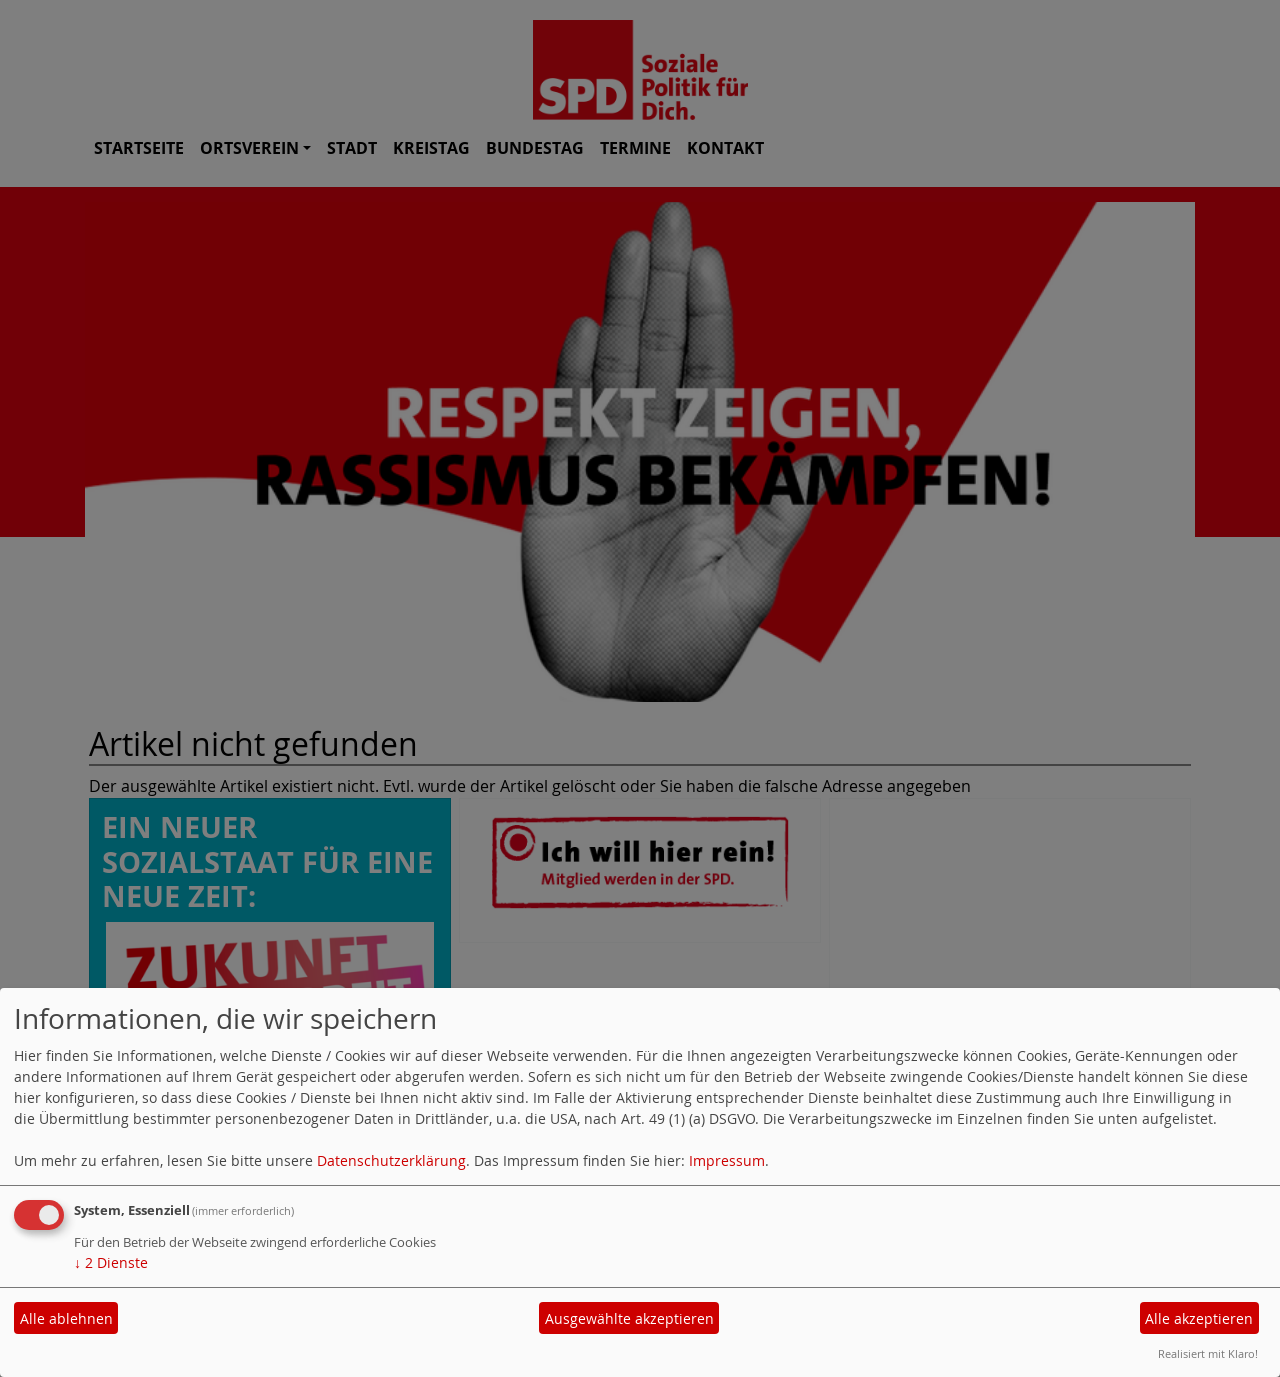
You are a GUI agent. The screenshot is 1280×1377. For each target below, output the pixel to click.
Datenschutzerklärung (391, 1160)
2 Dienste (111, 1262)
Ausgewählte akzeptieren (629, 1318)
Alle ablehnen (66, 1318)
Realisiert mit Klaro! (1208, 1353)
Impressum (727, 1160)
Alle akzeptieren (1199, 1318)
